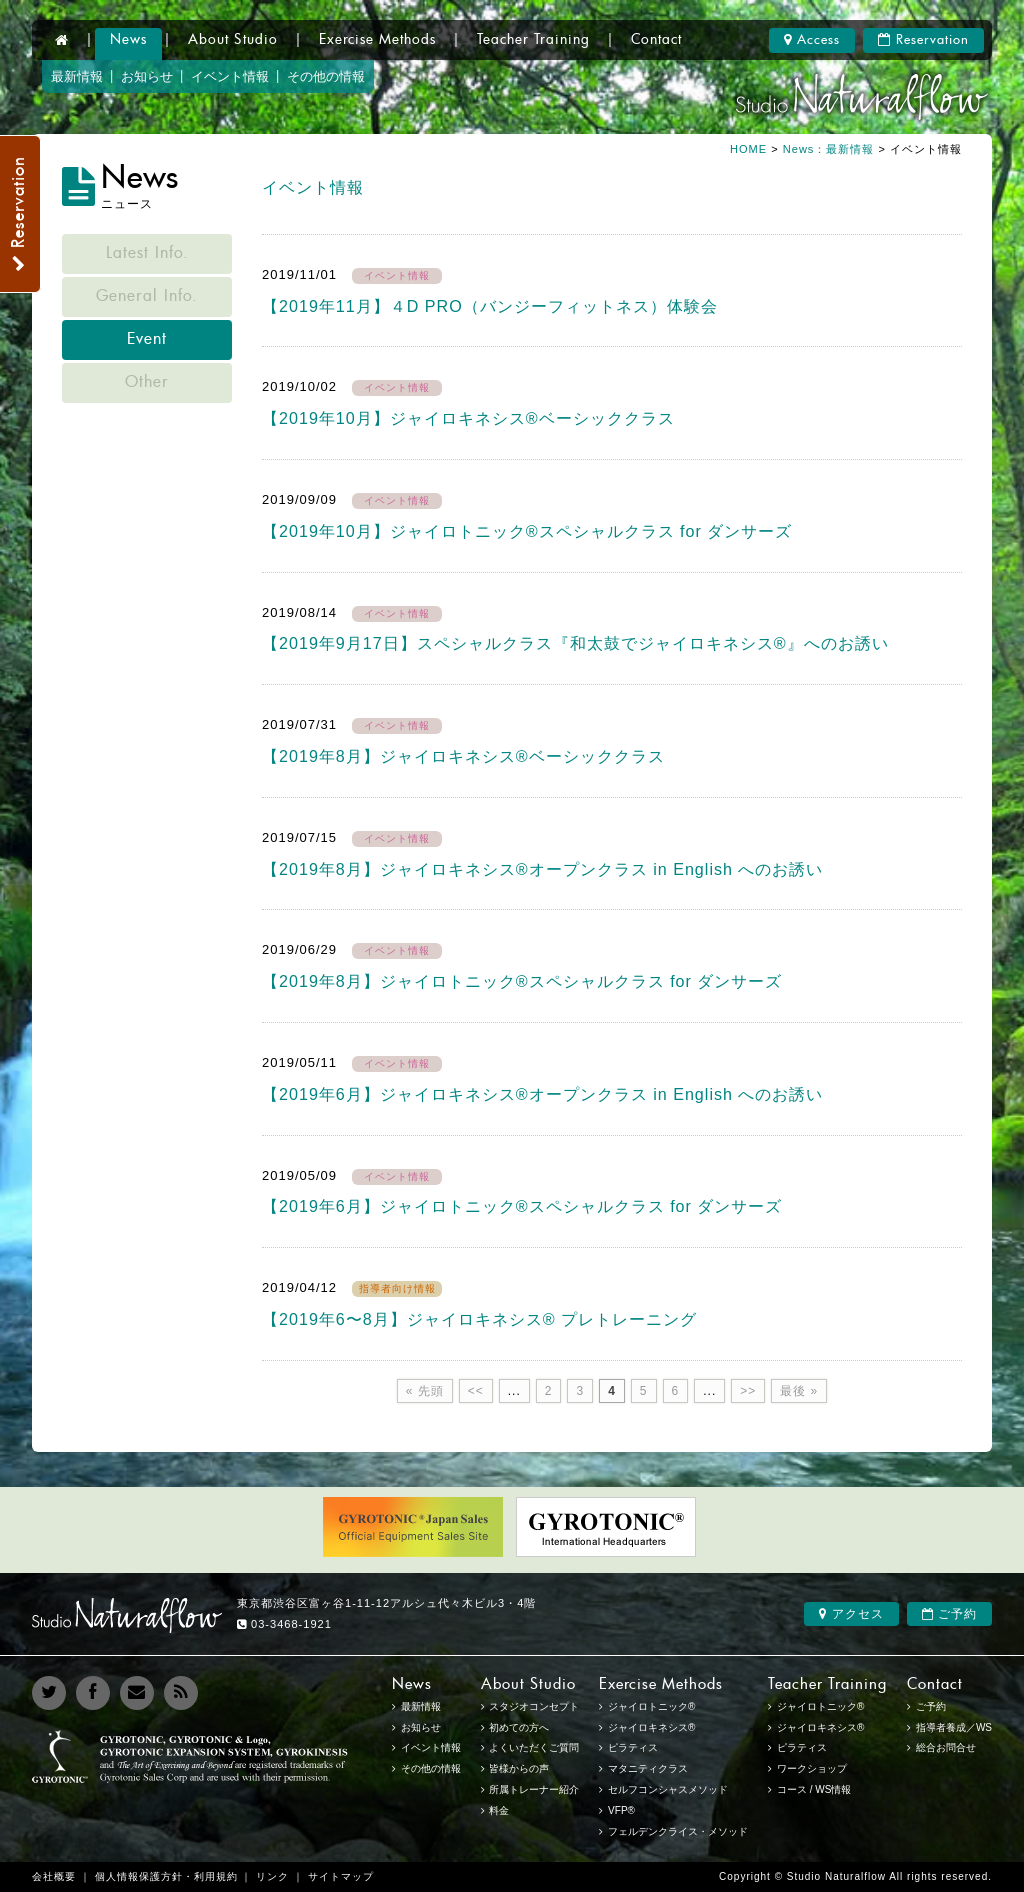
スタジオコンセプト (534, 1706)
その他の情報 (326, 76)
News (128, 40)
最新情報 (77, 76)
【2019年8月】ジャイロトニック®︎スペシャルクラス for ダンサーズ (522, 981)
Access (812, 40)
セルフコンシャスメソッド (668, 1789)
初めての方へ (519, 1727)
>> (748, 1391)
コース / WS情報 (814, 1789)
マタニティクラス (648, 1768)
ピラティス (802, 1747)
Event (147, 340)
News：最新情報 (831, 149)
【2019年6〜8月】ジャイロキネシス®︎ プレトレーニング (479, 1319)
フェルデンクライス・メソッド (678, 1831)
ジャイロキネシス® (820, 1727)
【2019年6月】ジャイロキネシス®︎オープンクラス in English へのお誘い (542, 1094)
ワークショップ (812, 1768)
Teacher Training (533, 40)
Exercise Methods (377, 40)
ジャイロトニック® (820, 1706)
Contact (656, 40)
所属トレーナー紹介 (534, 1789)
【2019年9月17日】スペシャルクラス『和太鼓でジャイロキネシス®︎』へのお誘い (575, 643)
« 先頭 (425, 1391)
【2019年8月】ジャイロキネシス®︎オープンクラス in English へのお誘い (542, 869)
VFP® (621, 1810)
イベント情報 (230, 76)
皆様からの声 (519, 1768)
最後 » (799, 1391)
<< (476, 1391)
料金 (499, 1810)
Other (147, 383)
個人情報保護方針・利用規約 (166, 1876)
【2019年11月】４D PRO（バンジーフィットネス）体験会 (490, 306)
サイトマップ (341, 1876)
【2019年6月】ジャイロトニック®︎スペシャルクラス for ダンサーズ (522, 1206)
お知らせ (147, 76)
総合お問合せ (946, 1747)
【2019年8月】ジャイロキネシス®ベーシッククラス (463, 756)
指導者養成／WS (954, 1727)
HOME (748, 149)
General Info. (147, 297)
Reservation (923, 40)
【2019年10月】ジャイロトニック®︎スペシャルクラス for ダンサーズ (527, 531)
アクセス (851, 1614)
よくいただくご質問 (534, 1747)
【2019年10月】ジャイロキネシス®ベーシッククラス (468, 418)
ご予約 (949, 1614)
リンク (272, 1876)
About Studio (233, 40)
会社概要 (54, 1876)
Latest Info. (147, 254)
